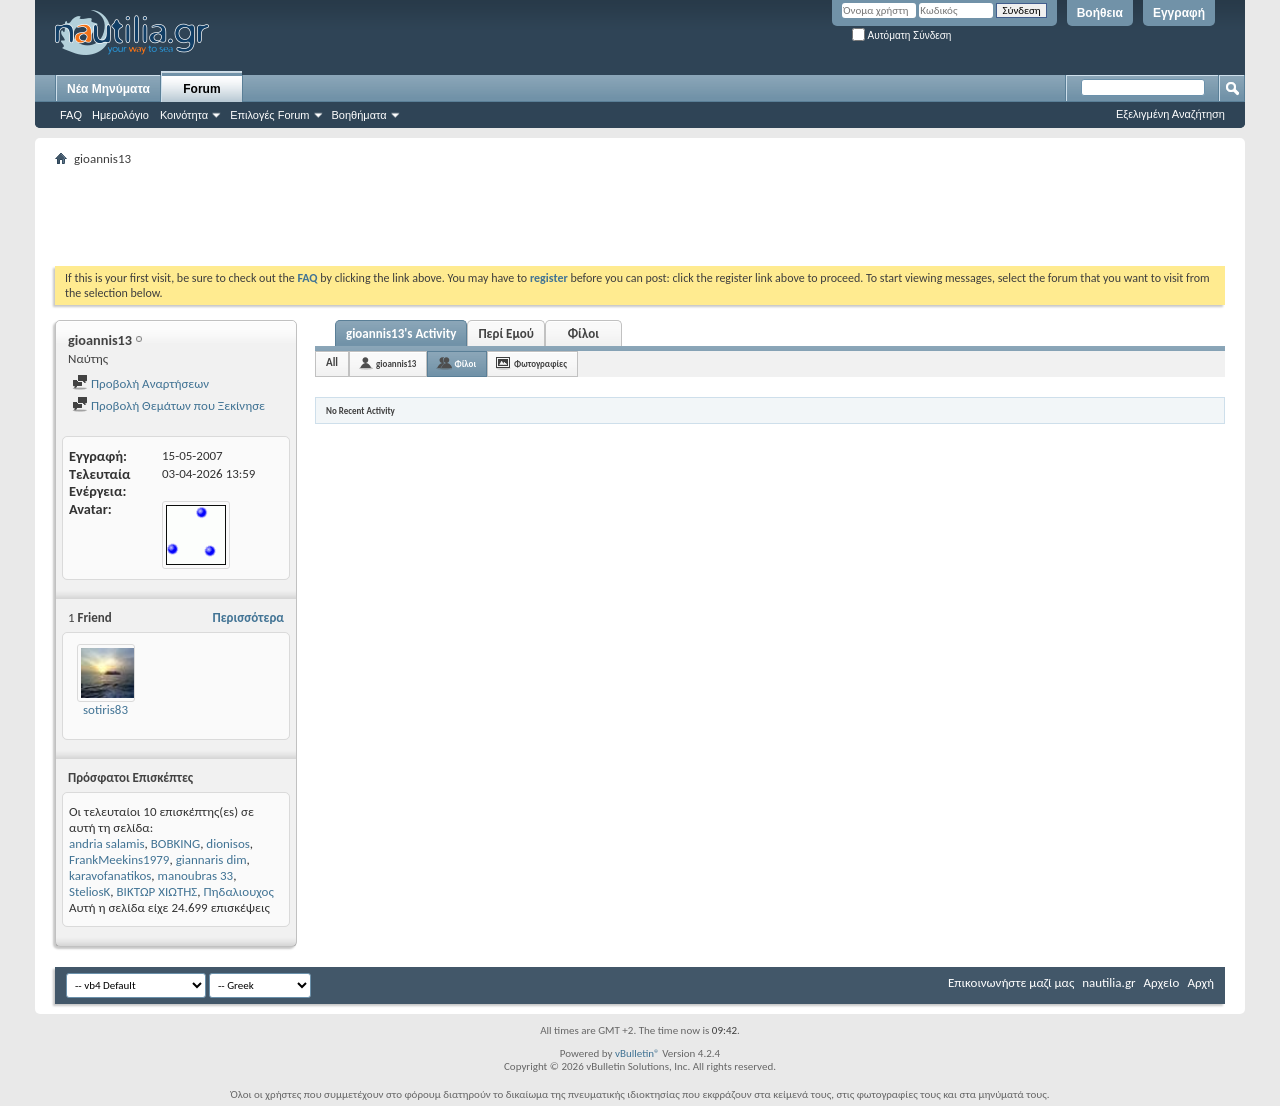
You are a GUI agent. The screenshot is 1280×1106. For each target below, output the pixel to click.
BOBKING (175, 843)
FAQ (71, 115)
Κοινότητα (184, 115)
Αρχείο (1162, 982)
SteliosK (89, 891)
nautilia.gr (1108, 982)
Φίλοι (583, 333)
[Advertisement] (419, 216)
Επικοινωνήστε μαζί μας (1011, 982)
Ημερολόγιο (120, 115)
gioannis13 (396, 363)
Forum (201, 89)
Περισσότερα (248, 617)
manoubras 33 (196, 875)
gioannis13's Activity (401, 333)
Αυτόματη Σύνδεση (901, 35)
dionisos (228, 843)
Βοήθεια (1100, 13)
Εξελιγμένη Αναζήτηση (1170, 114)
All (332, 362)
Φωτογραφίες (540, 363)
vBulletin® (637, 1053)
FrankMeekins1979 (119, 859)
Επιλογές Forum (269, 115)
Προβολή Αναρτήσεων (140, 383)
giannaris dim (211, 859)
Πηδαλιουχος (239, 891)
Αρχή (1200, 982)
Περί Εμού (505, 333)
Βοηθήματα (359, 115)
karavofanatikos (110, 875)
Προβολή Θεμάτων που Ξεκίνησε (168, 405)
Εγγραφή (1179, 13)
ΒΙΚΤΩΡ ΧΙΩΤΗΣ (157, 891)
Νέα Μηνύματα (108, 89)
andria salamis (107, 843)
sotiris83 (105, 709)
